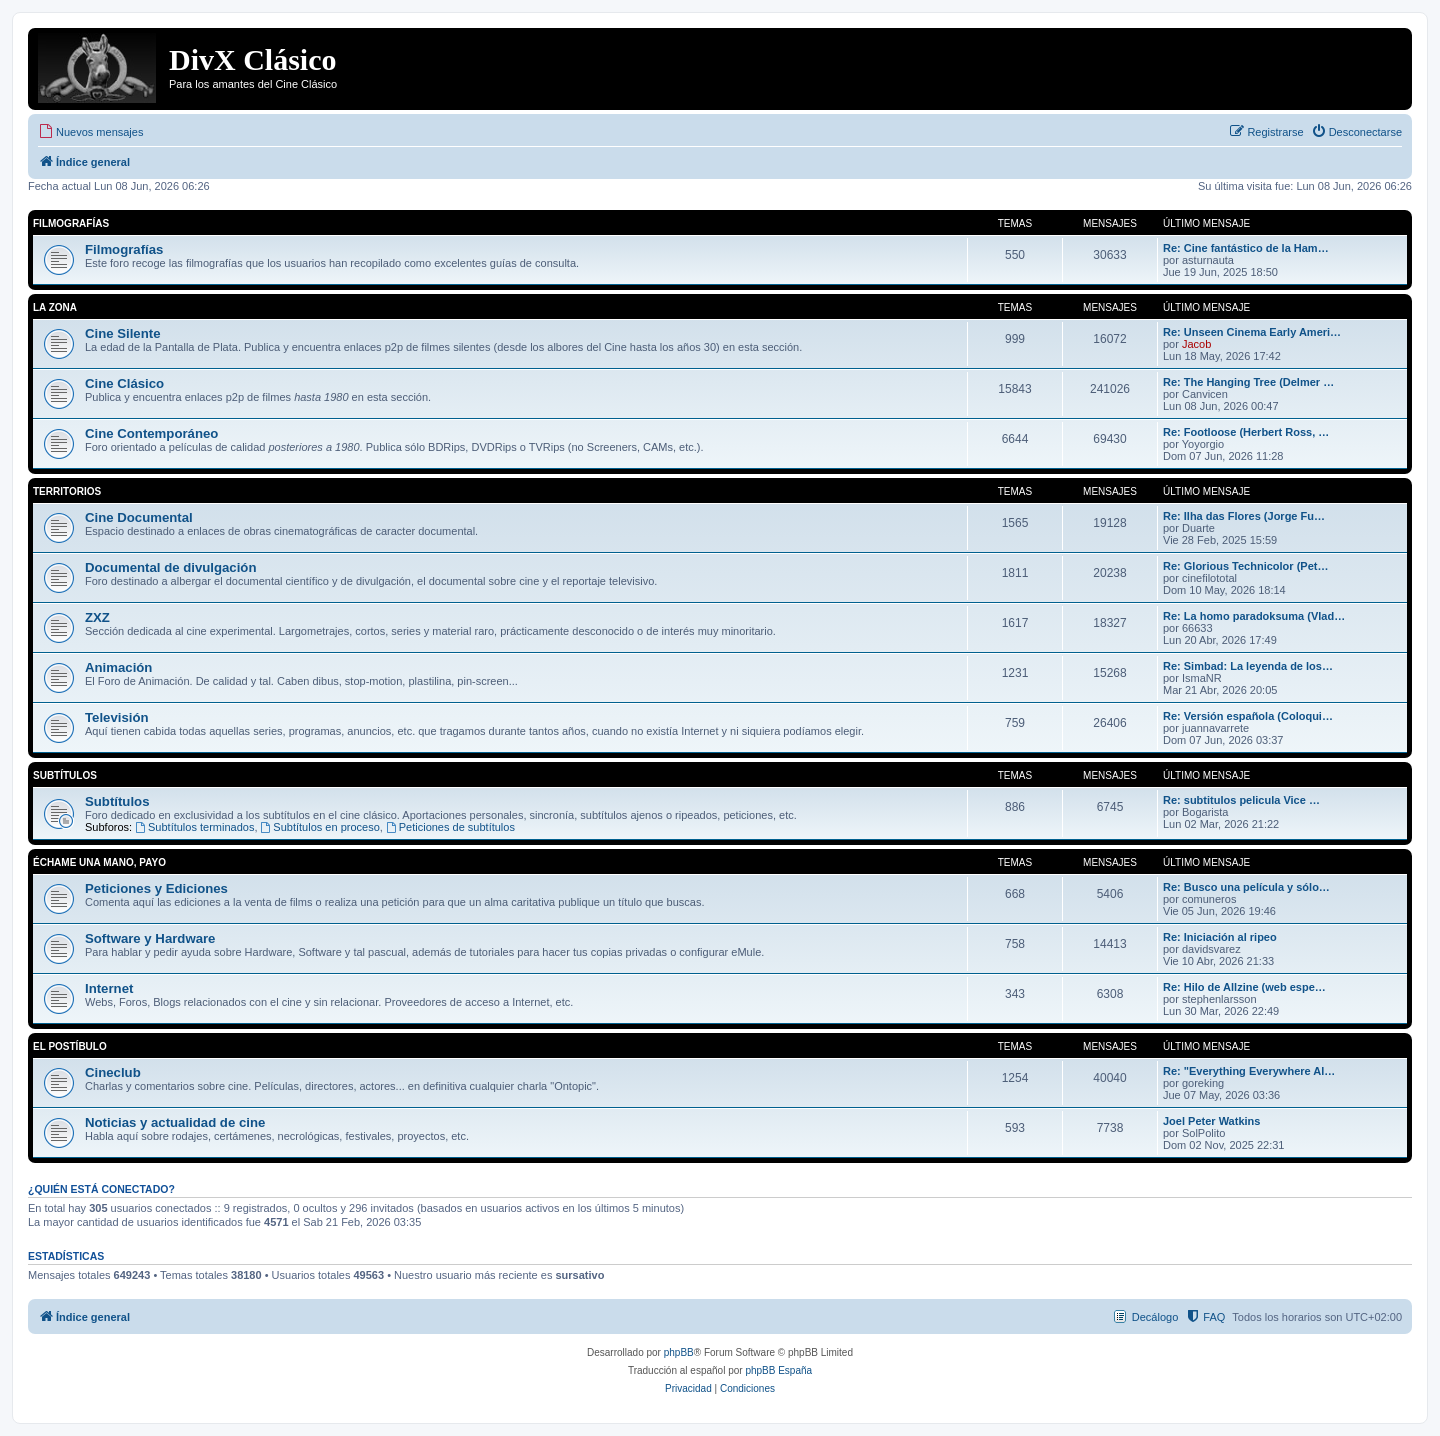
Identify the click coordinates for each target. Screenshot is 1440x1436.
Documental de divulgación (170, 567)
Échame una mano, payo (99, 862)
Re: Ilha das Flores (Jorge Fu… (1244, 516)
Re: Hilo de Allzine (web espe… (1244, 987)
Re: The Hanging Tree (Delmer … (1248, 382)
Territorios (67, 491)
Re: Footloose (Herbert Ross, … (1246, 432)
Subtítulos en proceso (320, 827)
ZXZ (97, 617)
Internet (109, 988)
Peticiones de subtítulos (450, 827)
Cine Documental (139, 517)
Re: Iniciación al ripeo (1220, 937)
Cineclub (113, 1072)
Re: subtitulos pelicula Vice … (1241, 800)
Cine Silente (122, 333)
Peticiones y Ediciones (156, 888)
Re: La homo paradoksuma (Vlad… (1254, 616)
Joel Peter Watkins (1211, 1121)
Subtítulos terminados (194, 827)
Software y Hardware (150, 938)
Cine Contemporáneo (151, 433)
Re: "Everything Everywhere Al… (1249, 1071)
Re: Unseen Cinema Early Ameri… (1252, 332)
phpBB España (778, 1370)
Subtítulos (65, 775)
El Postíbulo (70, 1046)
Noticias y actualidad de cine (175, 1122)
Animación (118, 667)
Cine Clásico (124, 383)
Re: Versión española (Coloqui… (1248, 716)
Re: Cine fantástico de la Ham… (1246, 248)
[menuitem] (90, 132)
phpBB (679, 1352)
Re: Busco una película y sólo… (1246, 887)
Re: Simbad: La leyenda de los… (1248, 666)
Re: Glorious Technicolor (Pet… (1245, 566)
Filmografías (71, 223)
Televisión (117, 717)
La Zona (55, 307)
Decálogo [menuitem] (1155, 1317)
